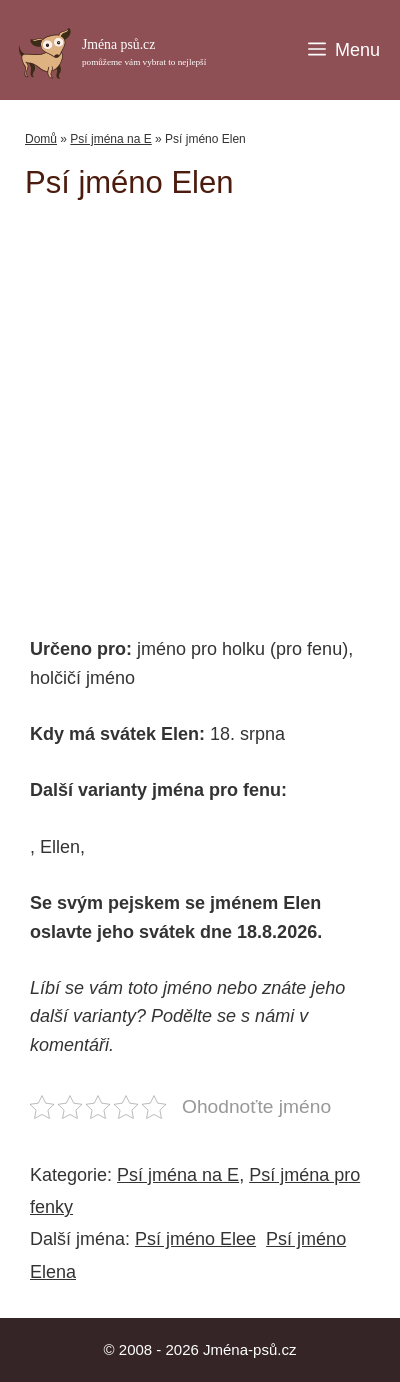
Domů (41, 139)
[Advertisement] (212, 408)
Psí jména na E (110, 139)
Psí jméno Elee (195, 1239)
